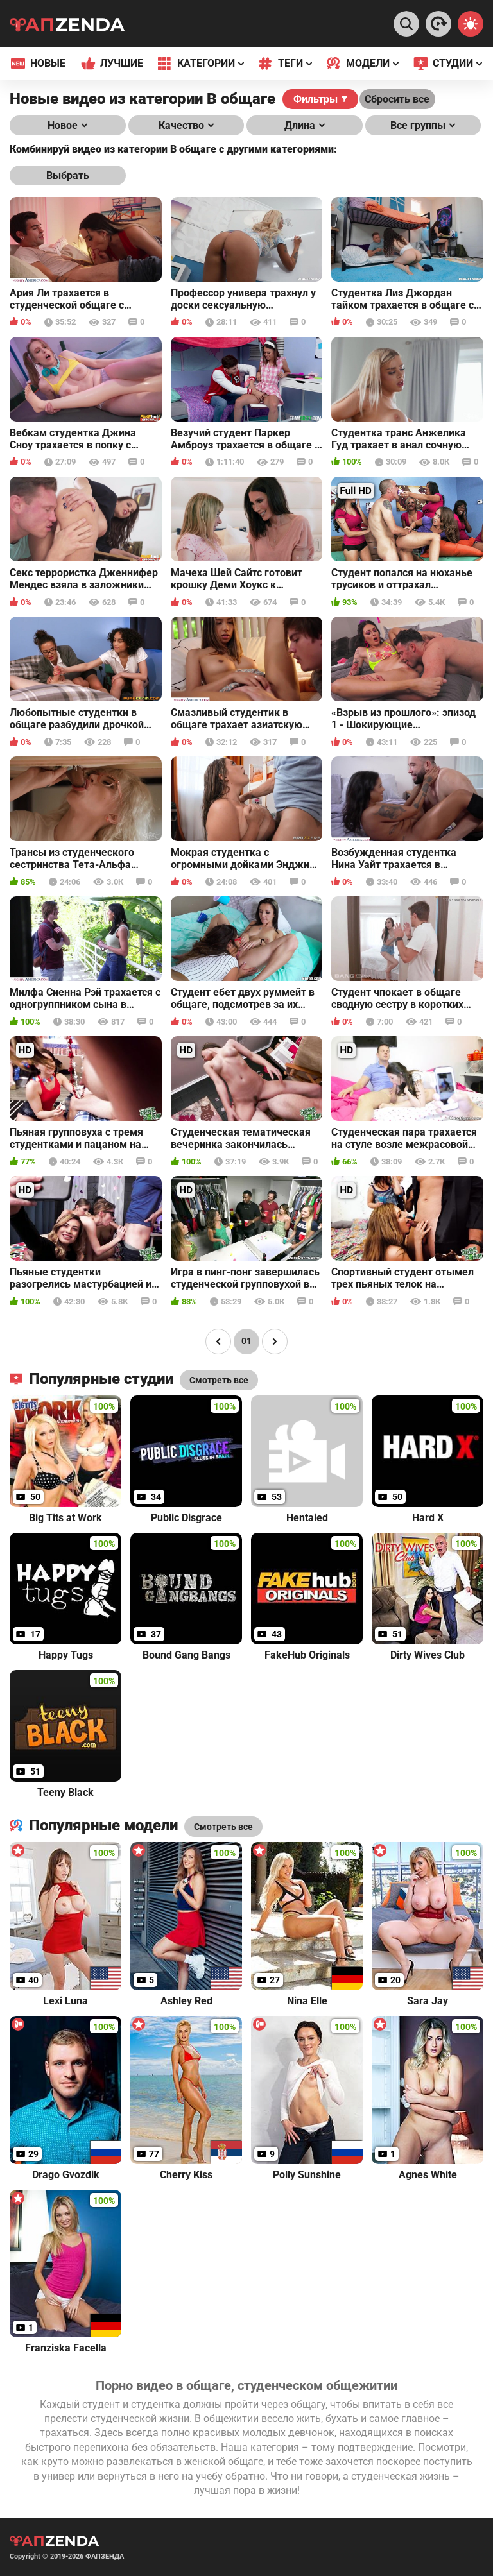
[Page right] (275, 1341)
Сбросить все (397, 99)
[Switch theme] (470, 24)
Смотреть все (223, 1826)
